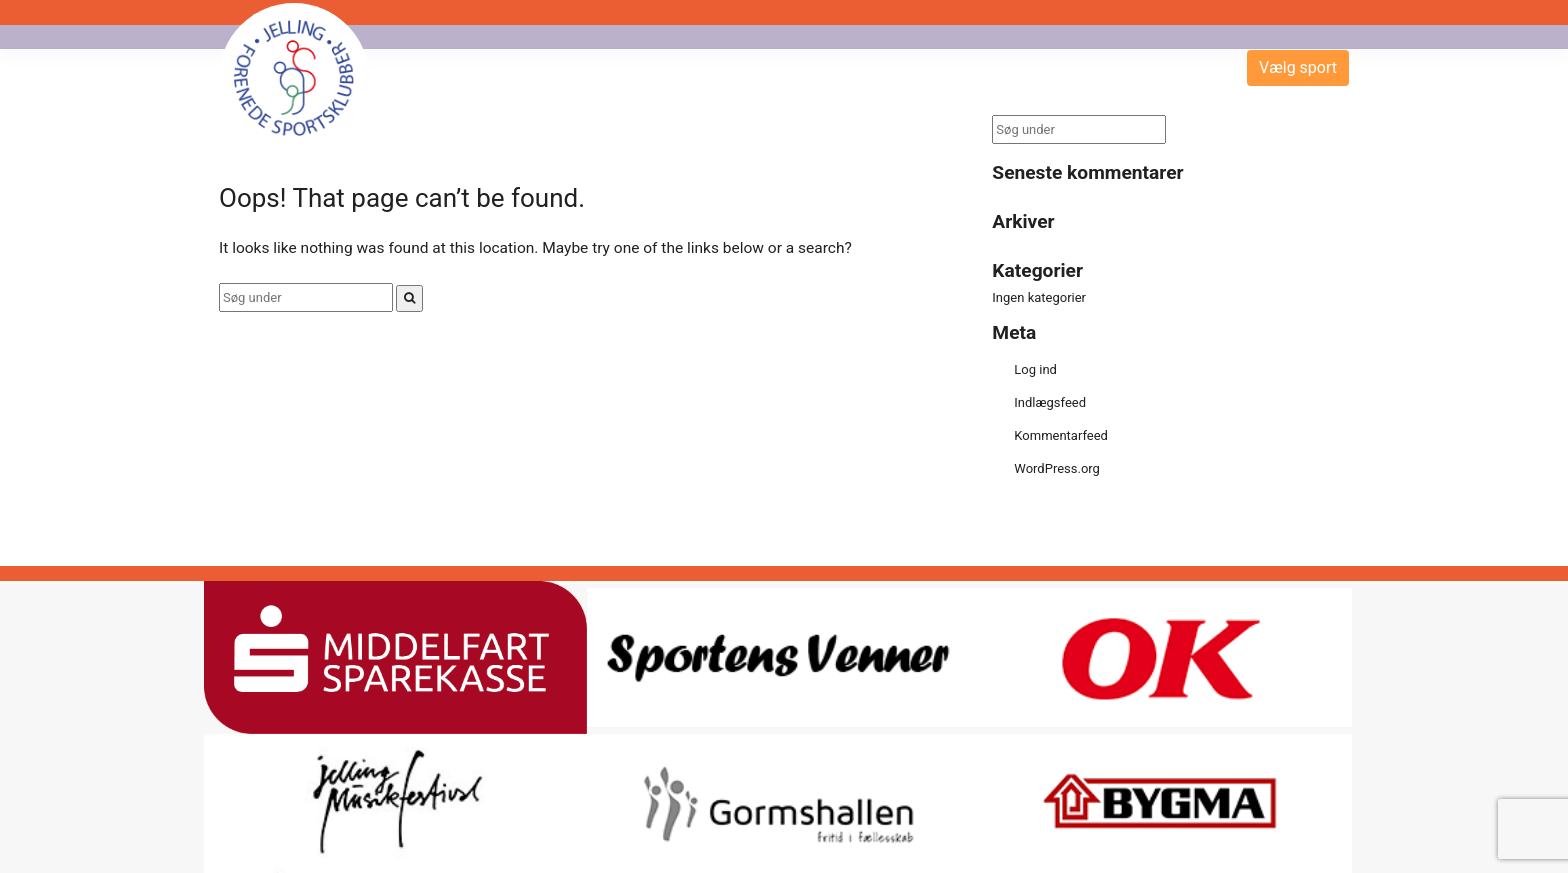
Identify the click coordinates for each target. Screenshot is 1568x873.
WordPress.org (1057, 468)
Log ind (1035, 369)
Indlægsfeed (1050, 402)
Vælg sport (1298, 67)
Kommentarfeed (1061, 435)
